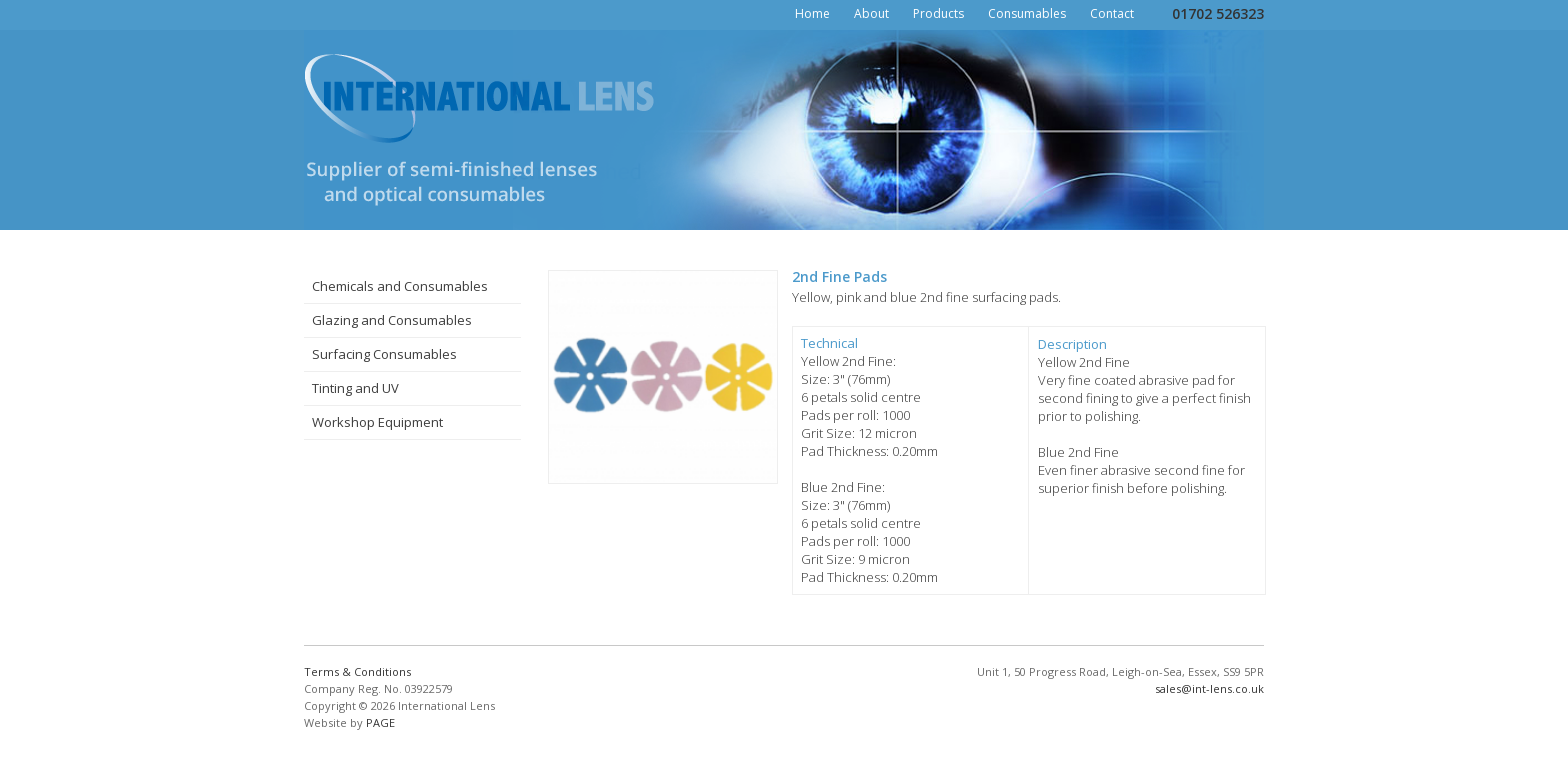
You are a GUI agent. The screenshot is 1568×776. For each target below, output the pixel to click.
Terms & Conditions (357, 671)
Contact (1112, 13)
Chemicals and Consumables (400, 286)
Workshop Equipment (377, 422)
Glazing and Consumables (392, 320)
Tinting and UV (355, 388)
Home (812, 13)
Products (938, 13)
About (871, 13)
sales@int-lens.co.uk (1209, 688)
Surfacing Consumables (384, 354)
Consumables (1027, 13)
